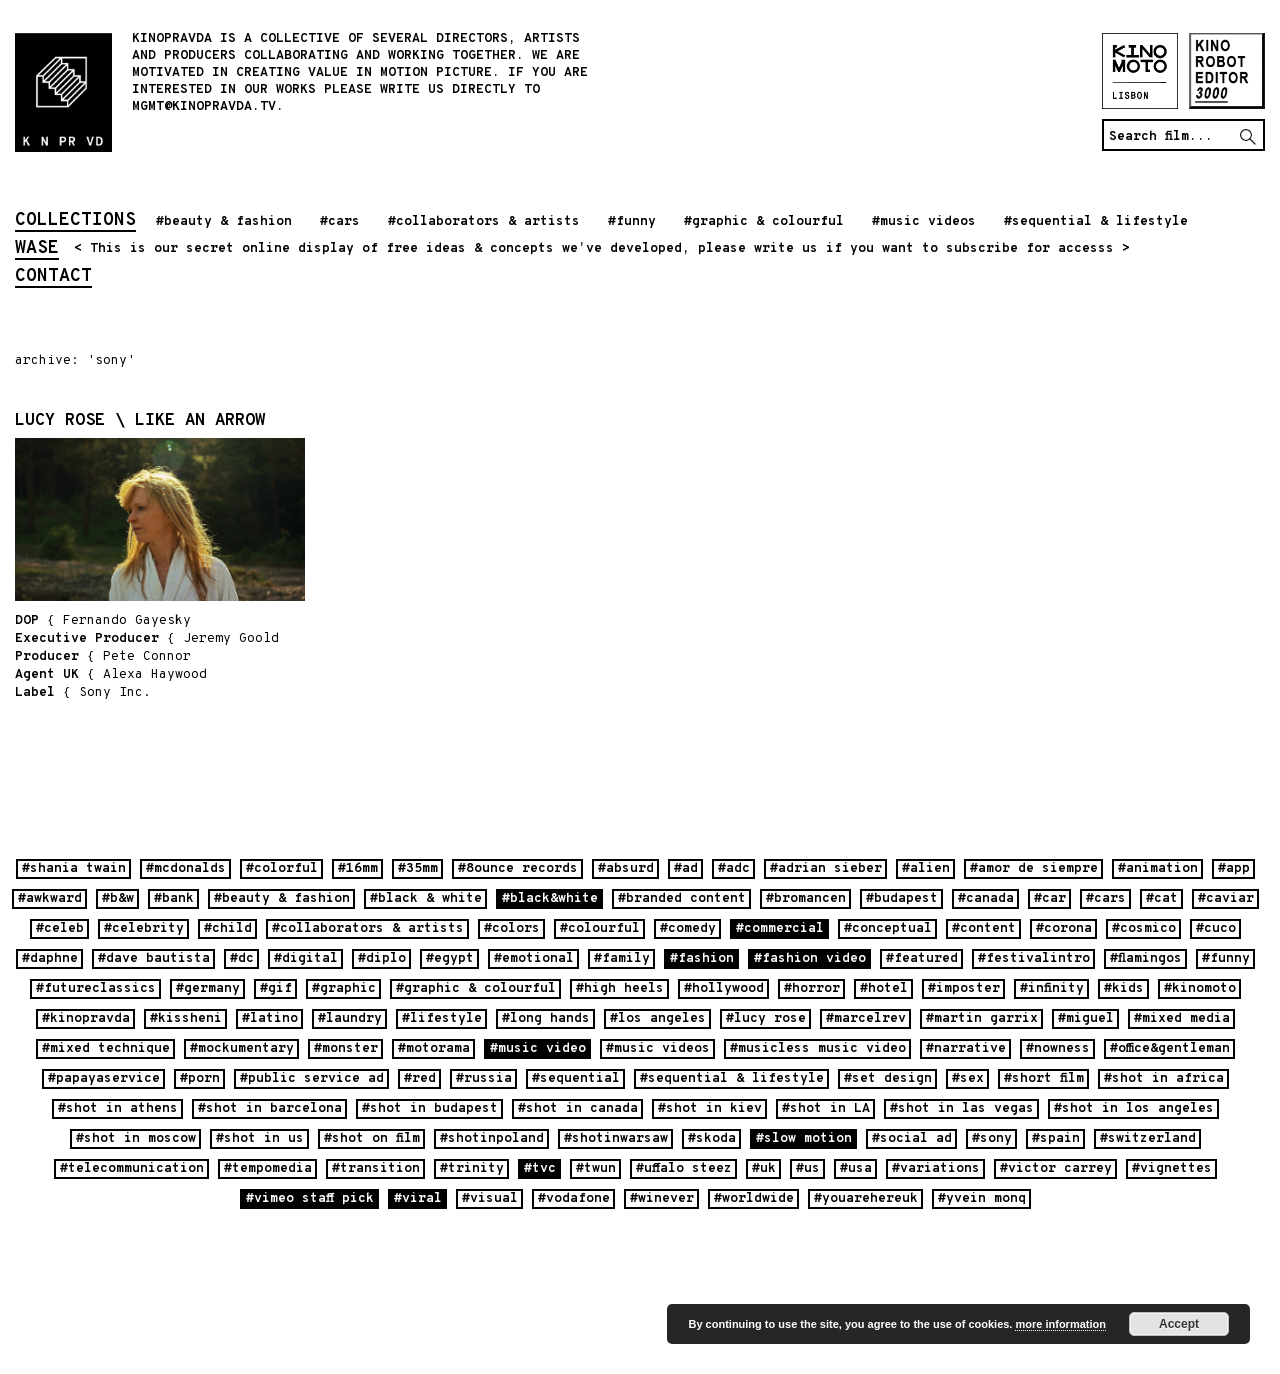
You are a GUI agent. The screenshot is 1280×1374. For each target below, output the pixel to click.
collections (75, 222)
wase (37, 250)
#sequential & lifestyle (1096, 222)
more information (1060, 1324)
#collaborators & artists (484, 222)
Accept (1179, 1324)
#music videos (924, 222)
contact (53, 278)
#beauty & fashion (224, 222)
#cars (340, 222)
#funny (632, 222)
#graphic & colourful (764, 222)
